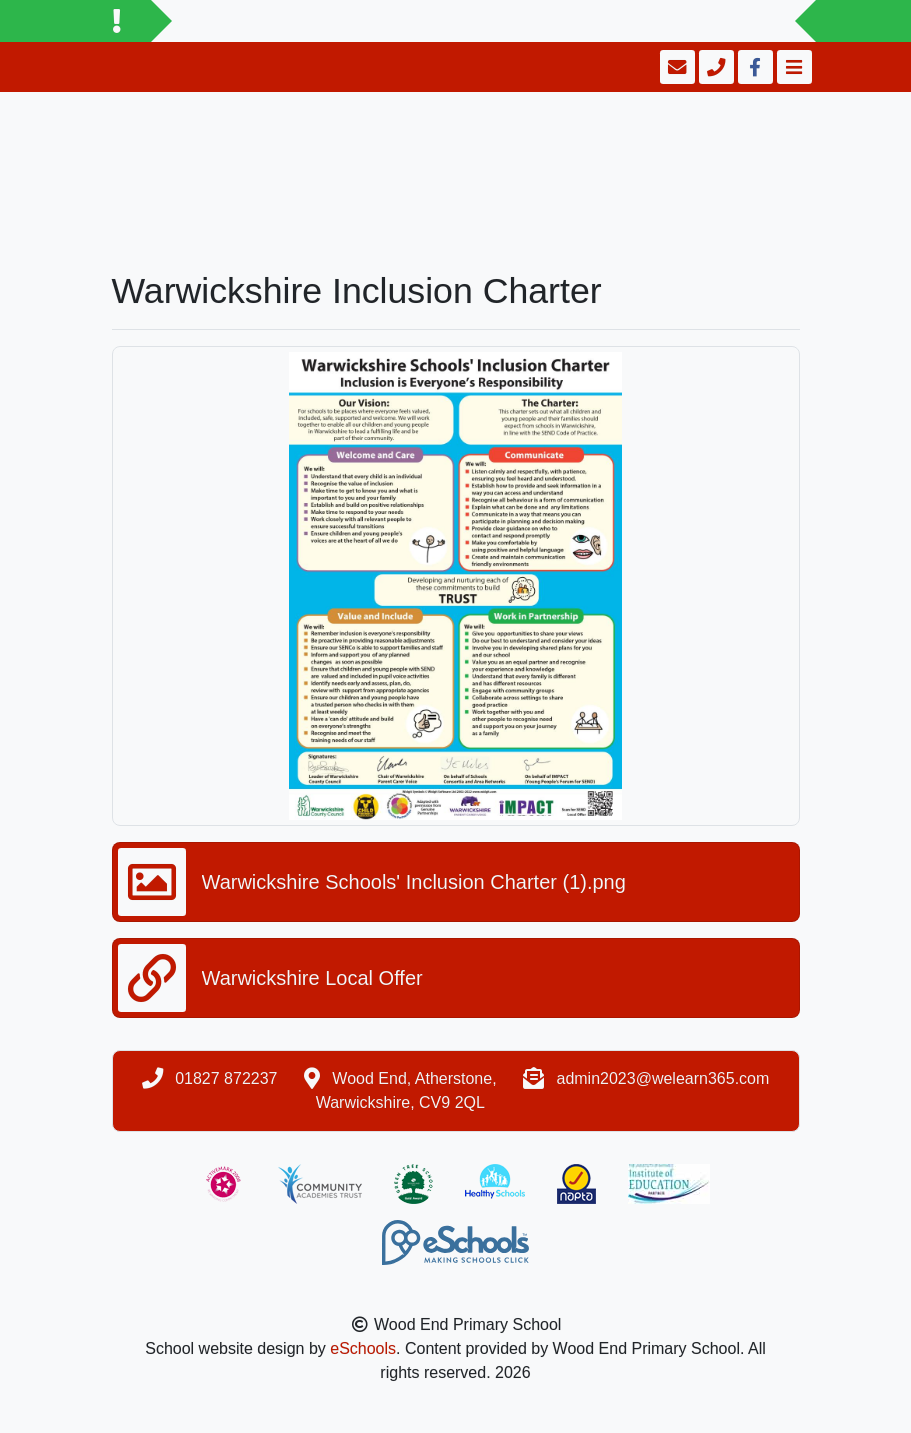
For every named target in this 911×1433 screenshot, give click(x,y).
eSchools (363, 1348)
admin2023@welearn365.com (662, 1078)
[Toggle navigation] (792, 67)
